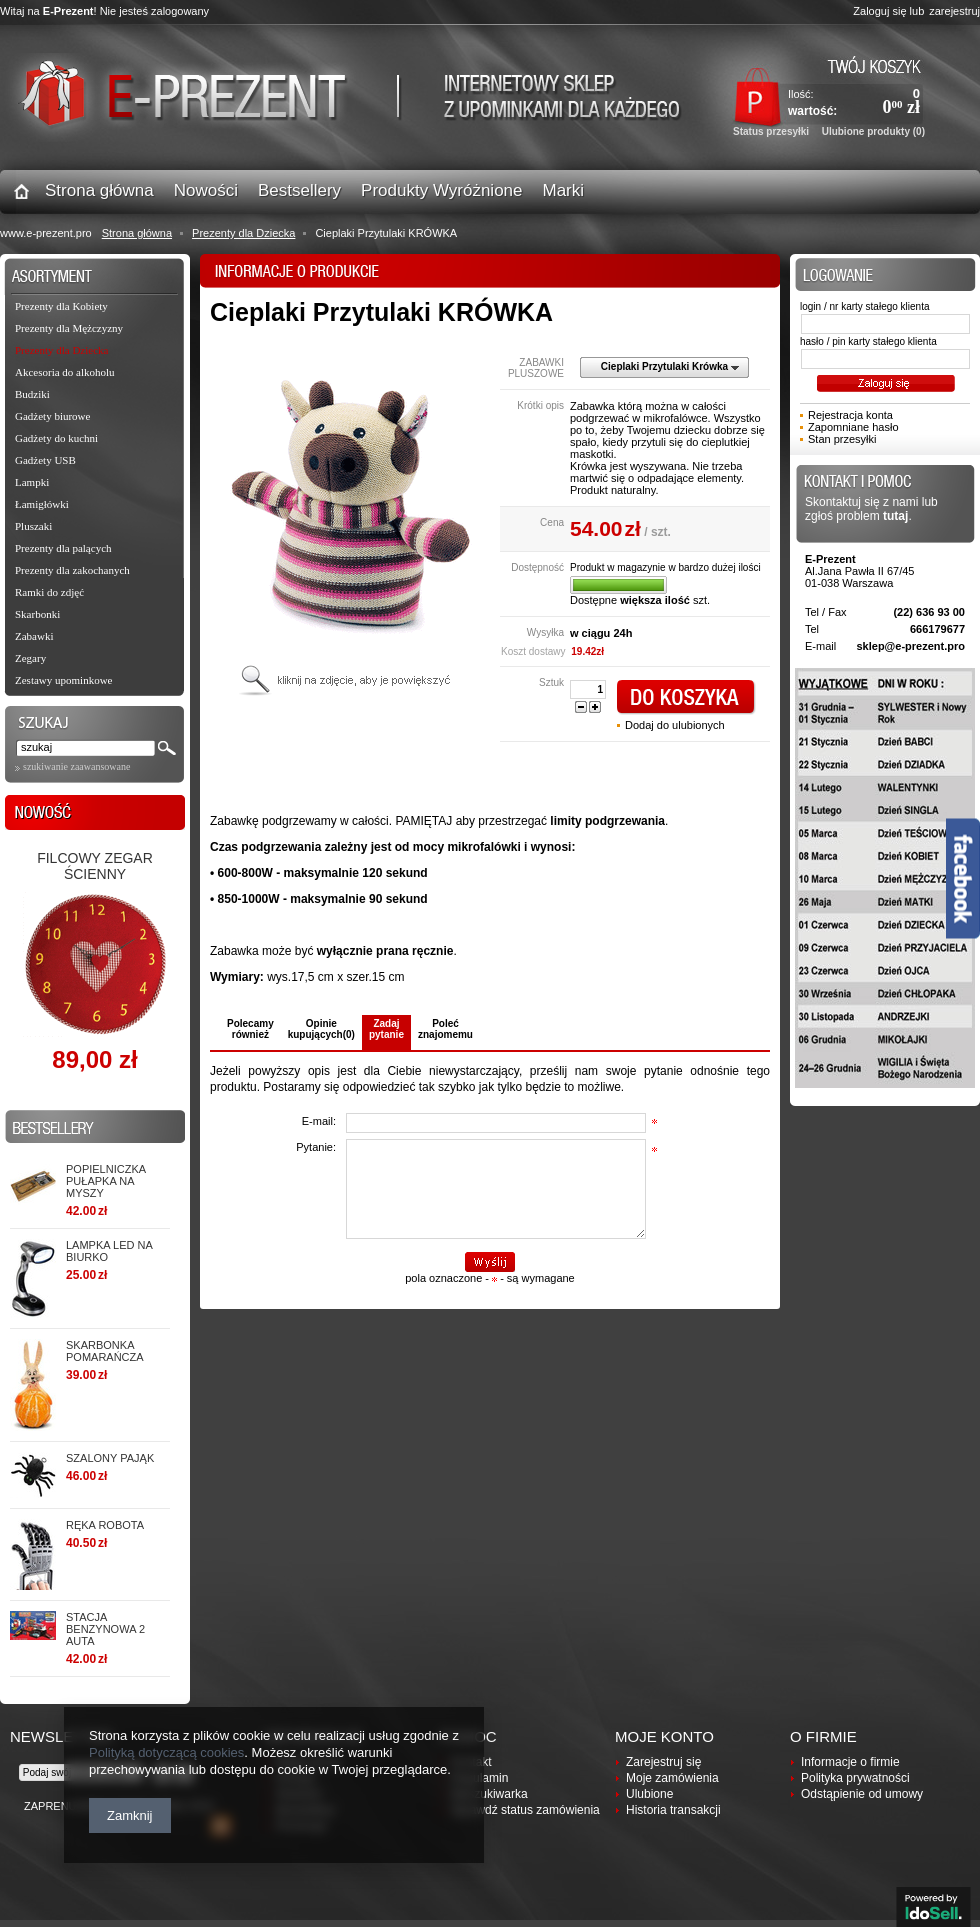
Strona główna (137, 233)
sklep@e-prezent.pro (910, 646)
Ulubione (649, 1794)
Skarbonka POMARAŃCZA (105, 1351)
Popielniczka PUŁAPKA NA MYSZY (105, 1181)
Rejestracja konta (850, 415)
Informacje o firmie (850, 1762)
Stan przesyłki (842, 439)
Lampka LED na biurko (109, 1251)
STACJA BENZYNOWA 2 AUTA (105, 1629)
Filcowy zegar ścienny (95, 866)
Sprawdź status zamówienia (525, 1810)
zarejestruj (954, 11)
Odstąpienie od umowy (862, 1794)
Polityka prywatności (855, 1778)
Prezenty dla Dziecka (243, 233)
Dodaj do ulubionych (675, 725)
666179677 (937, 629)
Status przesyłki (771, 131)
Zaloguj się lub (888, 11)
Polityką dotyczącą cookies (166, 1752)
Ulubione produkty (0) (873, 131)
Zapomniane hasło (853, 427)
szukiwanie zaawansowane (76, 766)
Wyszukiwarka (489, 1794)
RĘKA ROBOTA (105, 1525)
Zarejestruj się (663, 1762)
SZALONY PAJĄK (110, 1458)
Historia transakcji (673, 1810)
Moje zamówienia (672, 1778)
